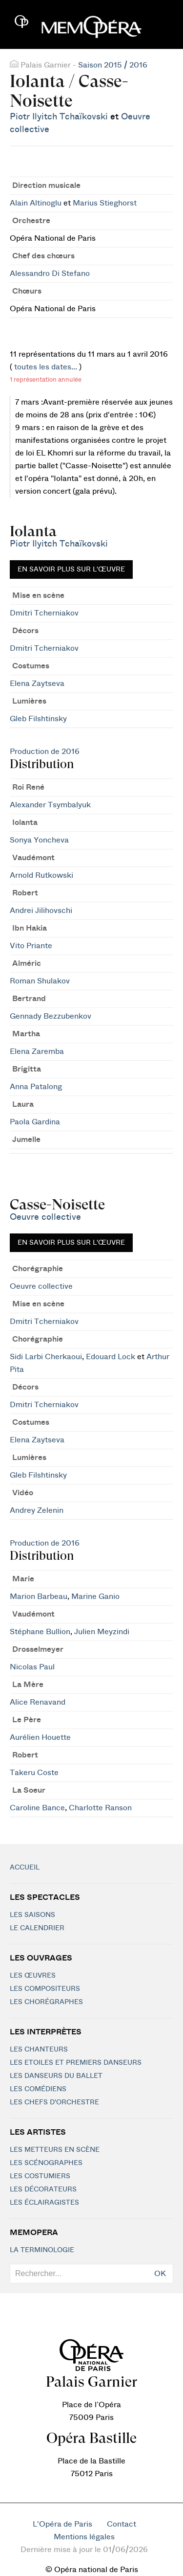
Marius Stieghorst (105, 203)
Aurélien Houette (40, 1737)
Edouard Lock (110, 1357)
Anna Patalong (36, 1087)
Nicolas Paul (32, 1667)
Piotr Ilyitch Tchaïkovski (59, 117)
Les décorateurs (43, 2189)
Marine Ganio (95, 1596)
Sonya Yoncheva (39, 840)
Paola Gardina (35, 1122)
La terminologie (42, 2250)
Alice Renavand (37, 1702)
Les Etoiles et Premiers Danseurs (76, 2062)
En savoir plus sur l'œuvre (71, 569)
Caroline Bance (37, 1808)
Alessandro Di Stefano (50, 273)
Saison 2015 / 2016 (112, 65)
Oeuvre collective (45, 1217)
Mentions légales (84, 2537)
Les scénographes (46, 2163)
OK (160, 2274)
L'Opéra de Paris (62, 2524)
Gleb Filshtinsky (38, 719)
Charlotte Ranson (100, 1808)
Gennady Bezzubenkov (50, 1016)
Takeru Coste (34, 1773)
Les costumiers (40, 2176)
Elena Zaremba (37, 1051)
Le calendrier (37, 1928)
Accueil (25, 1867)
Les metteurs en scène (55, 2149)
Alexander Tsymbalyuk (50, 805)
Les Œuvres (33, 1975)
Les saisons (32, 1915)
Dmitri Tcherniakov (44, 613)
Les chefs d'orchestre (54, 2102)
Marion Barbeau (38, 1596)
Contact (121, 2524)
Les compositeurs (45, 1988)
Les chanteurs (39, 2049)
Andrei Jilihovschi (41, 910)
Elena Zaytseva (37, 683)
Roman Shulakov (40, 981)
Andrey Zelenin (36, 1510)
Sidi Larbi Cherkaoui (46, 1357)
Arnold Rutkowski (41, 875)
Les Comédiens (38, 2089)
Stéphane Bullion (40, 1632)
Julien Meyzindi (101, 1632)
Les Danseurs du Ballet (56, 2076)
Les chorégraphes (46, 2002)
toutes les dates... (45, 367)
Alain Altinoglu (35, 203)
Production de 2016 (45, 751)
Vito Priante (31, 946)
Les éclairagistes (44, 2202)
